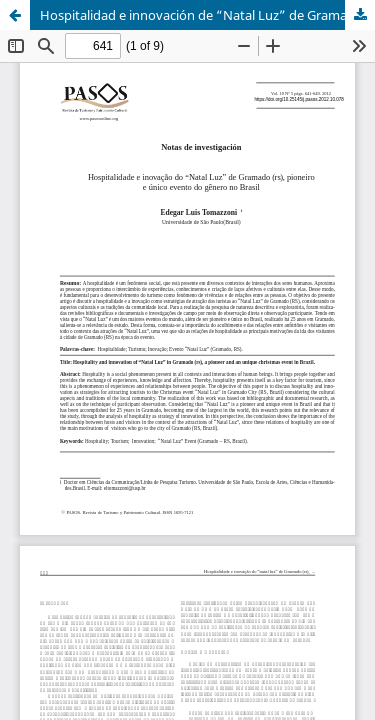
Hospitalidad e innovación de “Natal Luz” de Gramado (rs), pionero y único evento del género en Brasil (207, 15)
